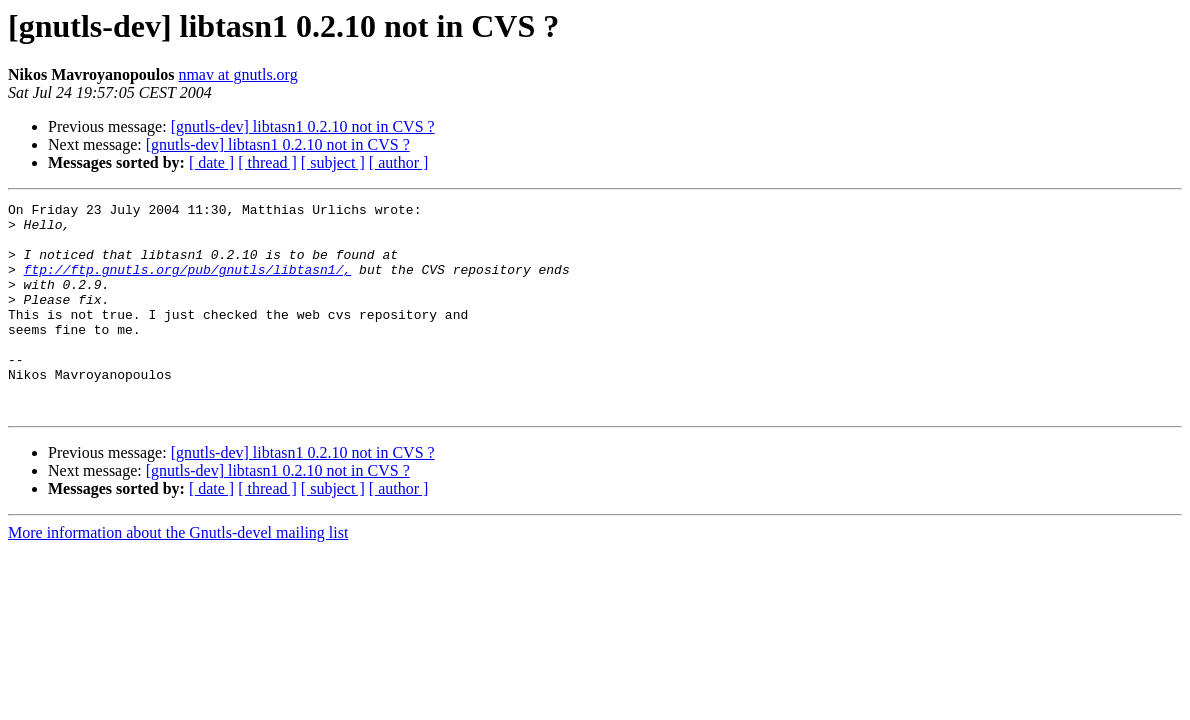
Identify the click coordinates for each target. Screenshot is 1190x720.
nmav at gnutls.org (237, 74)
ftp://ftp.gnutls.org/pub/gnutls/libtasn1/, (188, 284)
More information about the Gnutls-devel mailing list (178, 574)
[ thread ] (267, 162)
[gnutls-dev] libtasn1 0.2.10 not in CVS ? (303, 126)
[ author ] (399, 162)
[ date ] (211, 162)
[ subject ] (333, 162)
